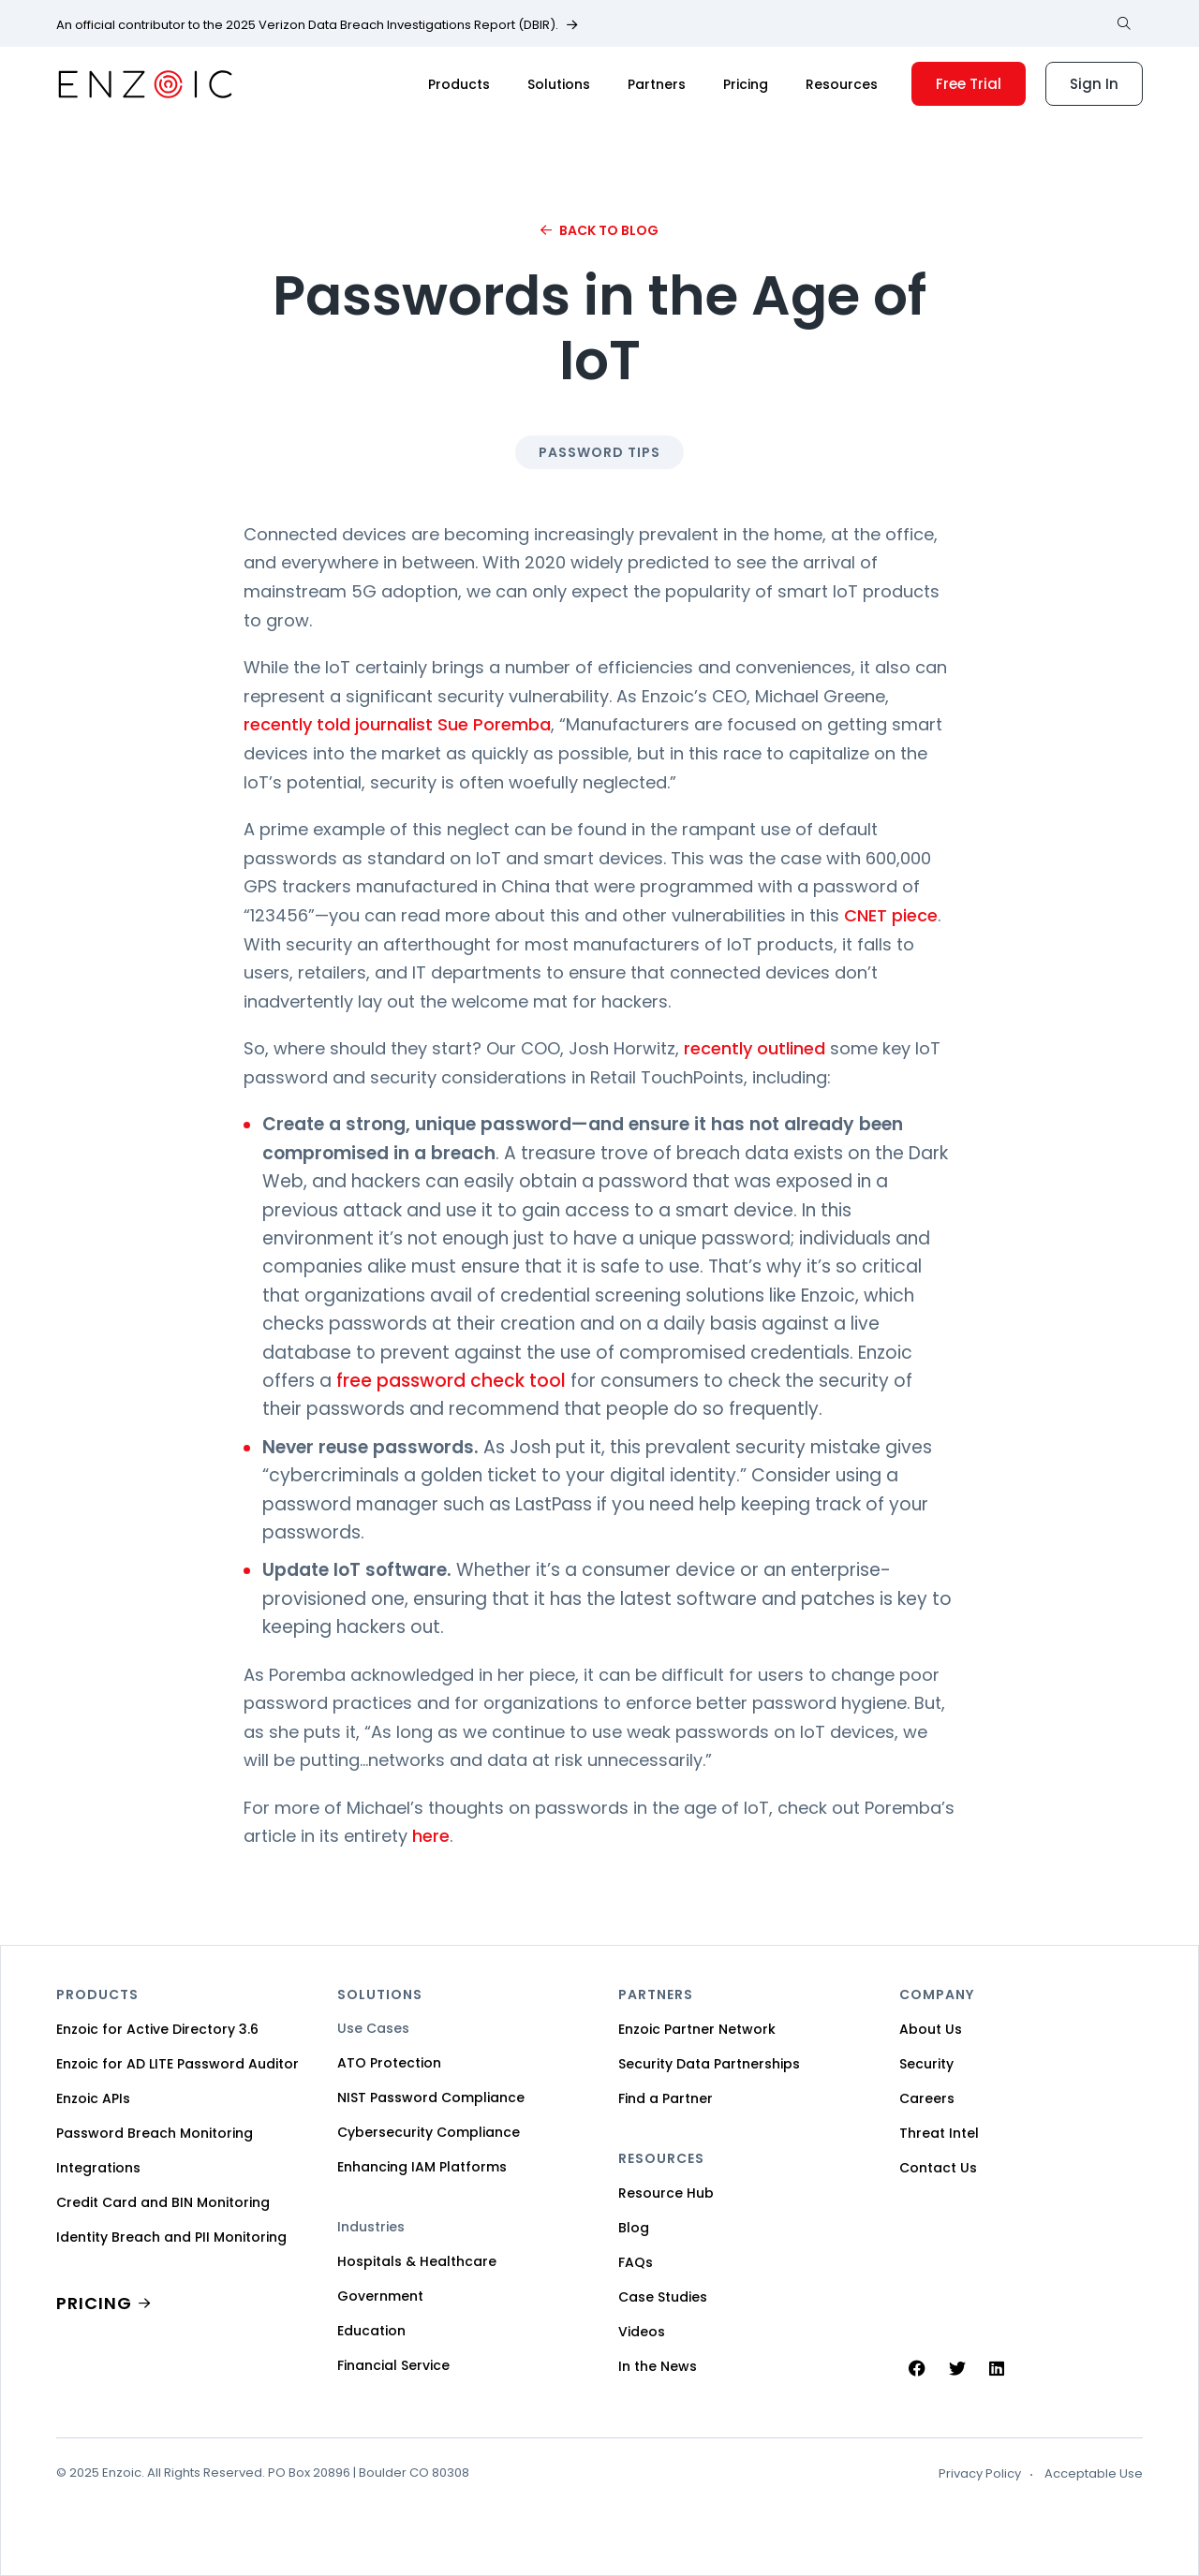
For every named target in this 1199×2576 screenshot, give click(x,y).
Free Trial (968, 84)
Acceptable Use (1093, 2473)
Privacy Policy (980, 2473)
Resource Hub (666, 2193)
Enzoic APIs (93, 2098)
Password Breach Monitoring (154, 2133)
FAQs (635, 2262)
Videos (641, 2331)
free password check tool (451, 1380)
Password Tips (599, 452)
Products (459, 84)
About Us (930, 2029)
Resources (842, 84)
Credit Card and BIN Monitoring (163, 2202)
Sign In (1094, 84)
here (431, 1835)
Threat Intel (939, 2133)
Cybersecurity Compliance (428, 2132)
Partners (657, 84)
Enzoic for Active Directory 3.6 (157, 2029)
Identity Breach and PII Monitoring (171, 2237)
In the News (657, 2366)
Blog (633, 2227)
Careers (927, 2098)
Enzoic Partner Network (697, 2029)
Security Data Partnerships (709, 2063)
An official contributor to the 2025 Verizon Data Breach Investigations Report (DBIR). (307, 25)
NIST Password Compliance (431, 2097)
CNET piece (891, 915)
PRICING (94, 2303)
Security (926, 2063)
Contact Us (938, 2167)
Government (380, 2296)
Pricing (745, 84)
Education (371, 2330)
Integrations (98, 2167)
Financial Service (393, 2365)
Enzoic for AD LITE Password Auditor (177, 2063)
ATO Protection (389, 2062)
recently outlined (754, 1048)
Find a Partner (665, 2098)
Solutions (558, 84)
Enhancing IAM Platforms (422, 2166)
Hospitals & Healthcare (416, 2261)
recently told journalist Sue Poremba (397, 724)
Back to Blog (609, 230)
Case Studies (662, 2296)
